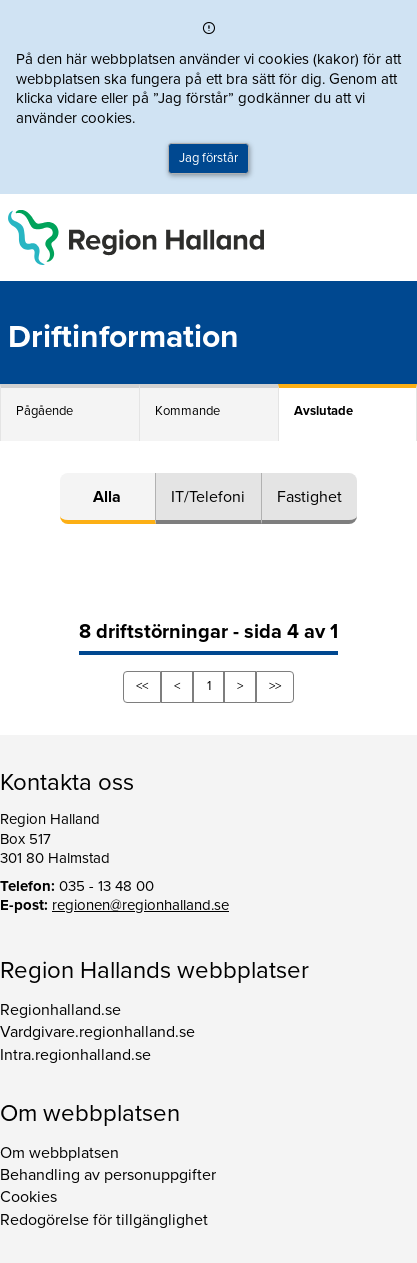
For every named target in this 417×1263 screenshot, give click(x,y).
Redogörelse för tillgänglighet (104, 1220)
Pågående (44, 411)
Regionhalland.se (60, 1010)
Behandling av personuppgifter (108, 1175)
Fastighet (309, 497)
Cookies (28, 1197)
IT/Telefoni (208, 497)
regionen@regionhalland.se (140, 905)
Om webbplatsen (59, 1153)
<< (142, 686)
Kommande (187, 411)
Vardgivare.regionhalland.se (97, 1032)
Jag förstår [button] (208, 158)
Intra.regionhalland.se (75, 1055)
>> (275, 686)
